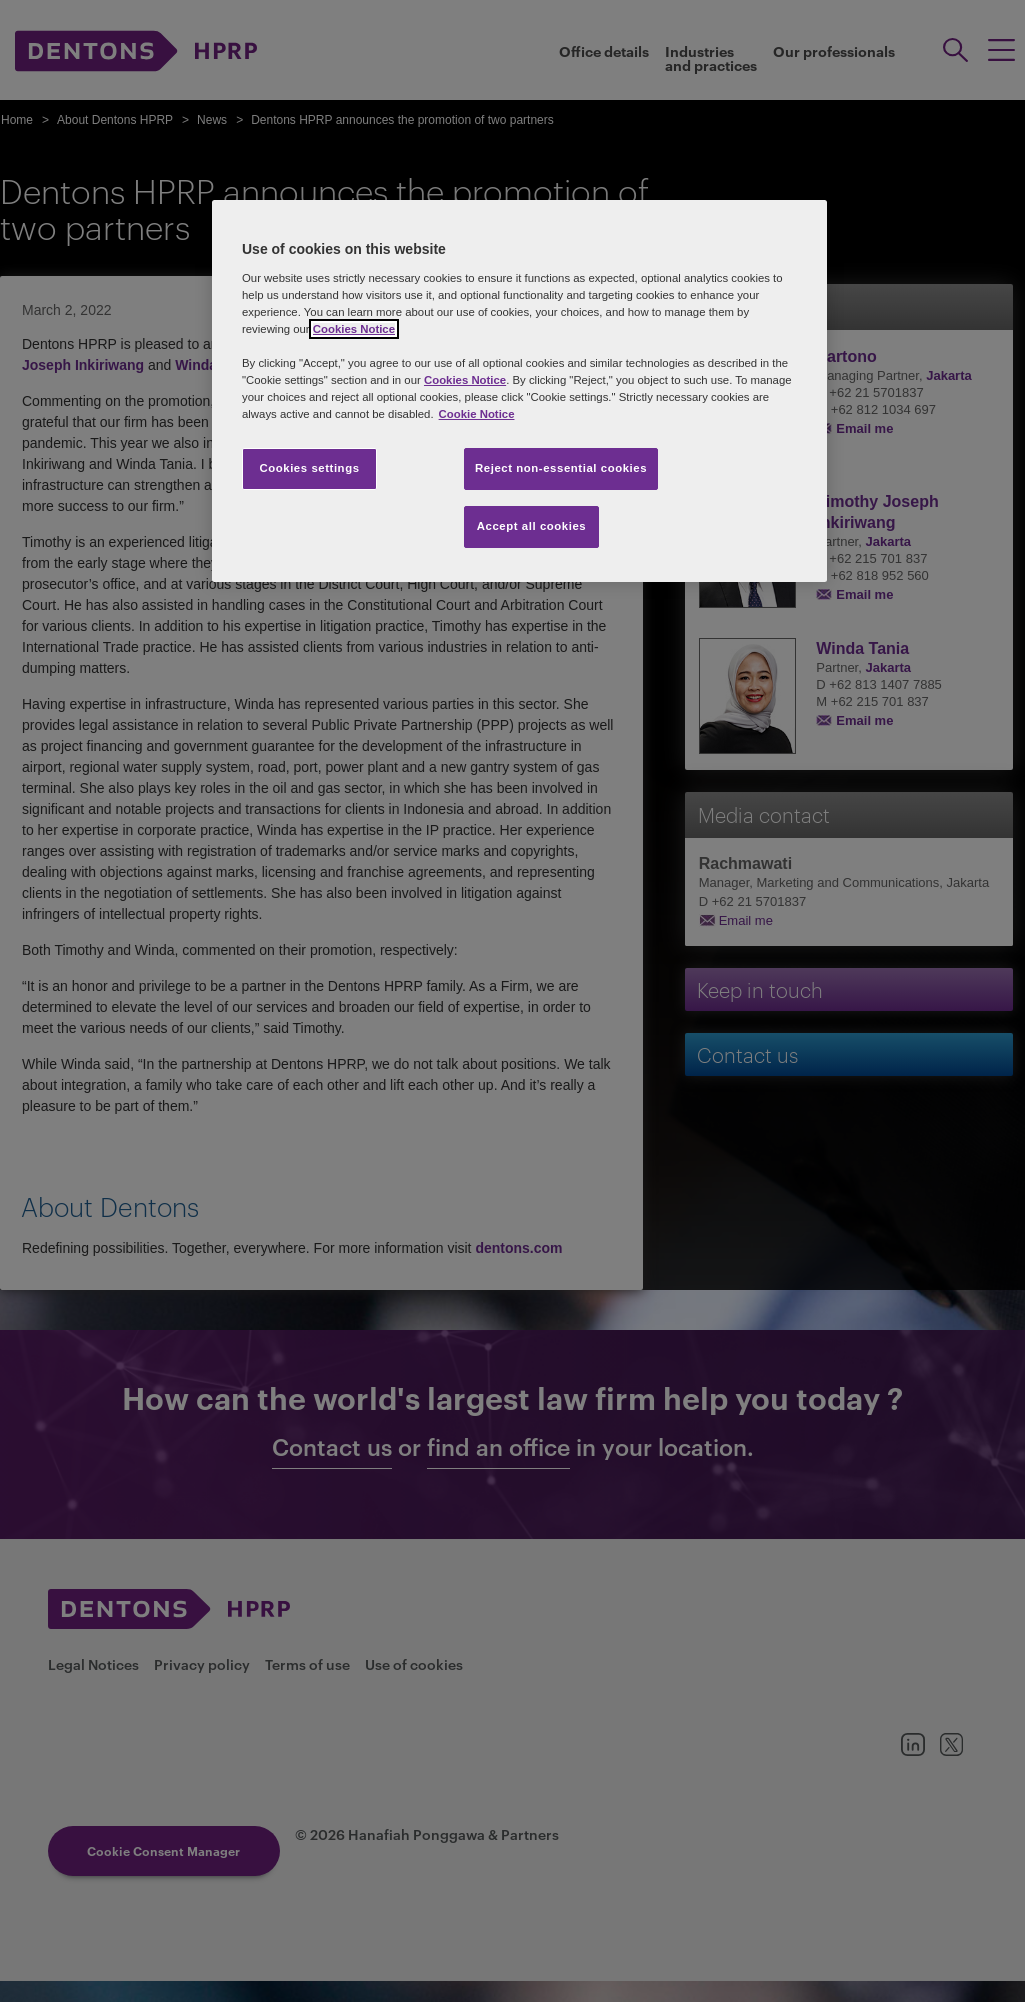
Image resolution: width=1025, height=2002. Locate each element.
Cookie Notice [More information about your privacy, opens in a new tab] (477, 414)
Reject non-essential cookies (561, 468)
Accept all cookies (532, 526)
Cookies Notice (354, 329)
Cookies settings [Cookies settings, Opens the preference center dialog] (309, 468)
